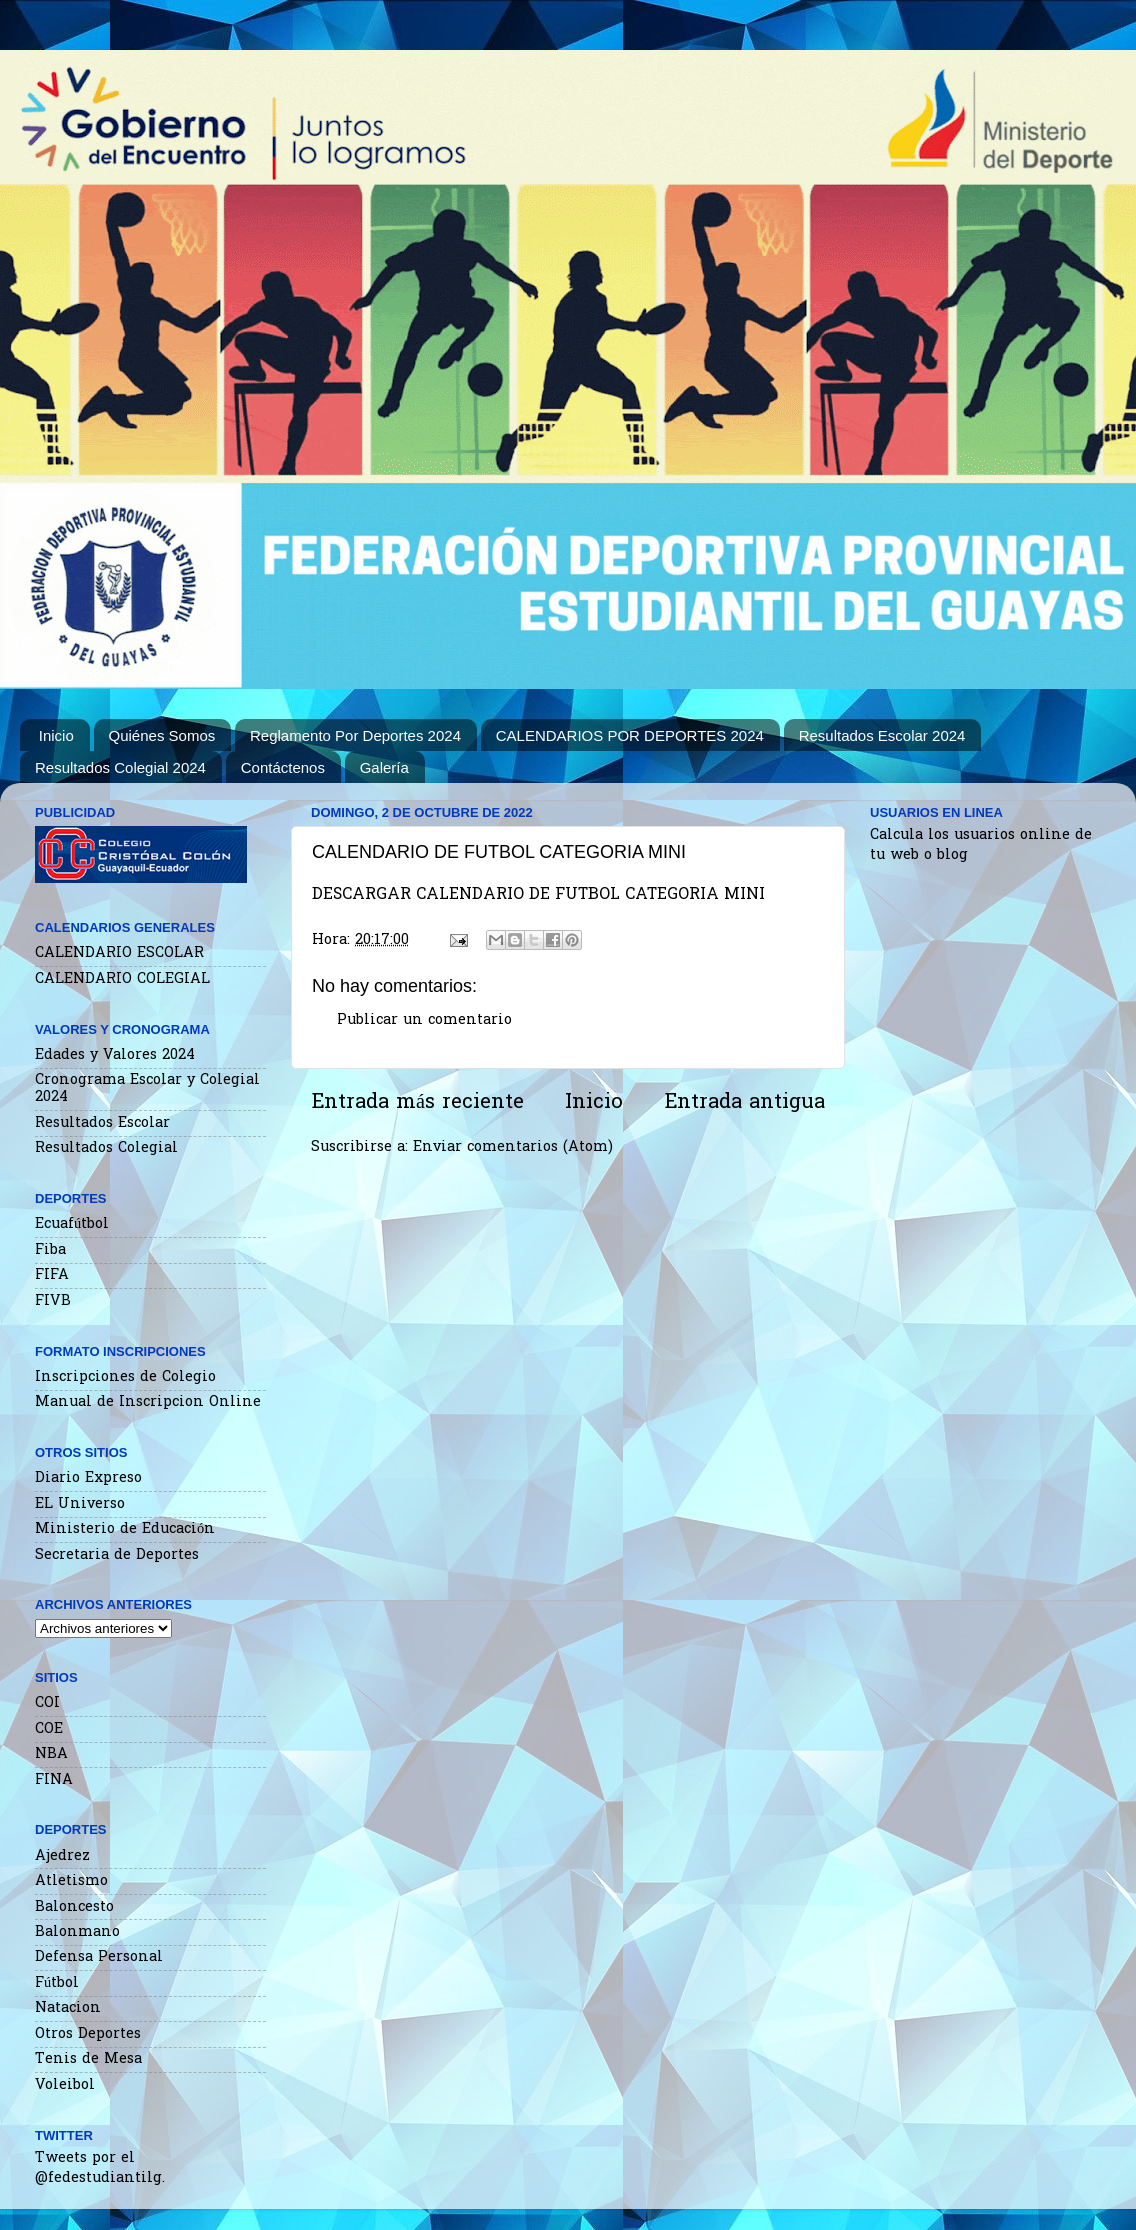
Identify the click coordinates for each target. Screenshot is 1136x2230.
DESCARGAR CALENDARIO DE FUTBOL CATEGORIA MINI (538, 895)
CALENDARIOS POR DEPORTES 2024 (630, 735)
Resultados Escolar (102, 1123)
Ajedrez (62, 1856)
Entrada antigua (744, 1103)
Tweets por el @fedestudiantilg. (100, 2168)
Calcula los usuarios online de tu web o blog (981, 845)
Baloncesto (74, 1907)
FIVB (53, 1301)
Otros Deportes (88, 2034)
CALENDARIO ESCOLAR (119, 953)
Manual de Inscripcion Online (148, 1402)
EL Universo (80, 1504)
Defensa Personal (99, 1957)
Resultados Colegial (106, 1148)
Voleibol (65, 2085)
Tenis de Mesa (88, 2059)
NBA (51, 1754)
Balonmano (77, 1932)
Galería (384, 767)
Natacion (68, 2008)
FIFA (52, 1275)
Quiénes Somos (162, 735)
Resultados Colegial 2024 (120, 767)
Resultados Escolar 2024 (882, 735)
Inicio (56, 735)
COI (47, 1703)
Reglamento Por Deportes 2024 (355, 735)
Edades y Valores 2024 (115, 1055)
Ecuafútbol (72, 1224)
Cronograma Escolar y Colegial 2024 (147, 1089)
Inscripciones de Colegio (125, 1377)
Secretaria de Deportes (117, 1555)
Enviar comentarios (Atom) (513, 1147)
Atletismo (71, 1881)
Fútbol (57, 1983)
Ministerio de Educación (125, 1529)
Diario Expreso (88, 1478)
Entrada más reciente (417, 1103)
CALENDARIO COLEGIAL (122, 979)
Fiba (50, 1250)
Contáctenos (283, 767)
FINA (54, 1780)
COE (49, 1729)
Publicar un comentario (424, 1020)
